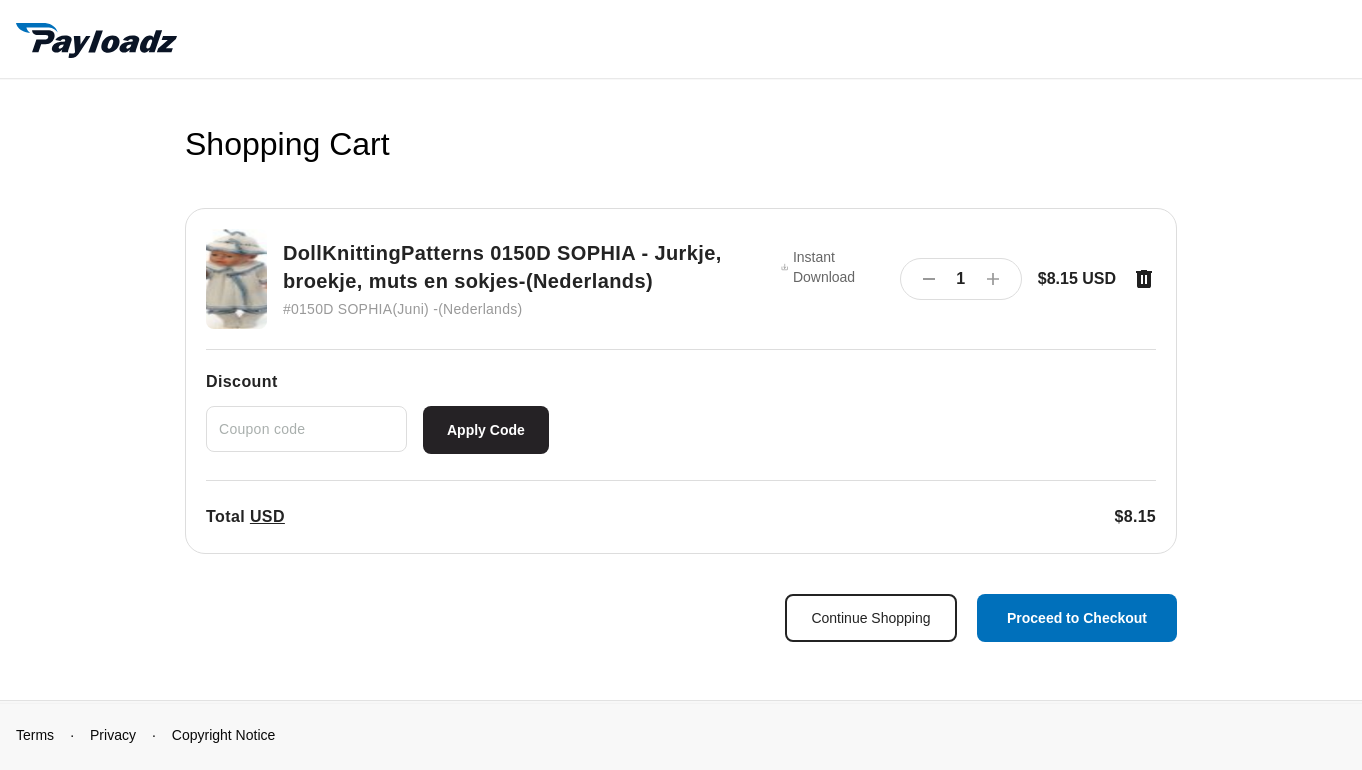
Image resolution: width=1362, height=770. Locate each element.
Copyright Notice (224, 735)
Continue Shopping (870, 618)
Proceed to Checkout (1077, 618)
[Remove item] (1144, 279)
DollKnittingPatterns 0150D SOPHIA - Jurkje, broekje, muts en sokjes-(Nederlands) (502, 267)
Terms (35, 735)
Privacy (113, 735)
